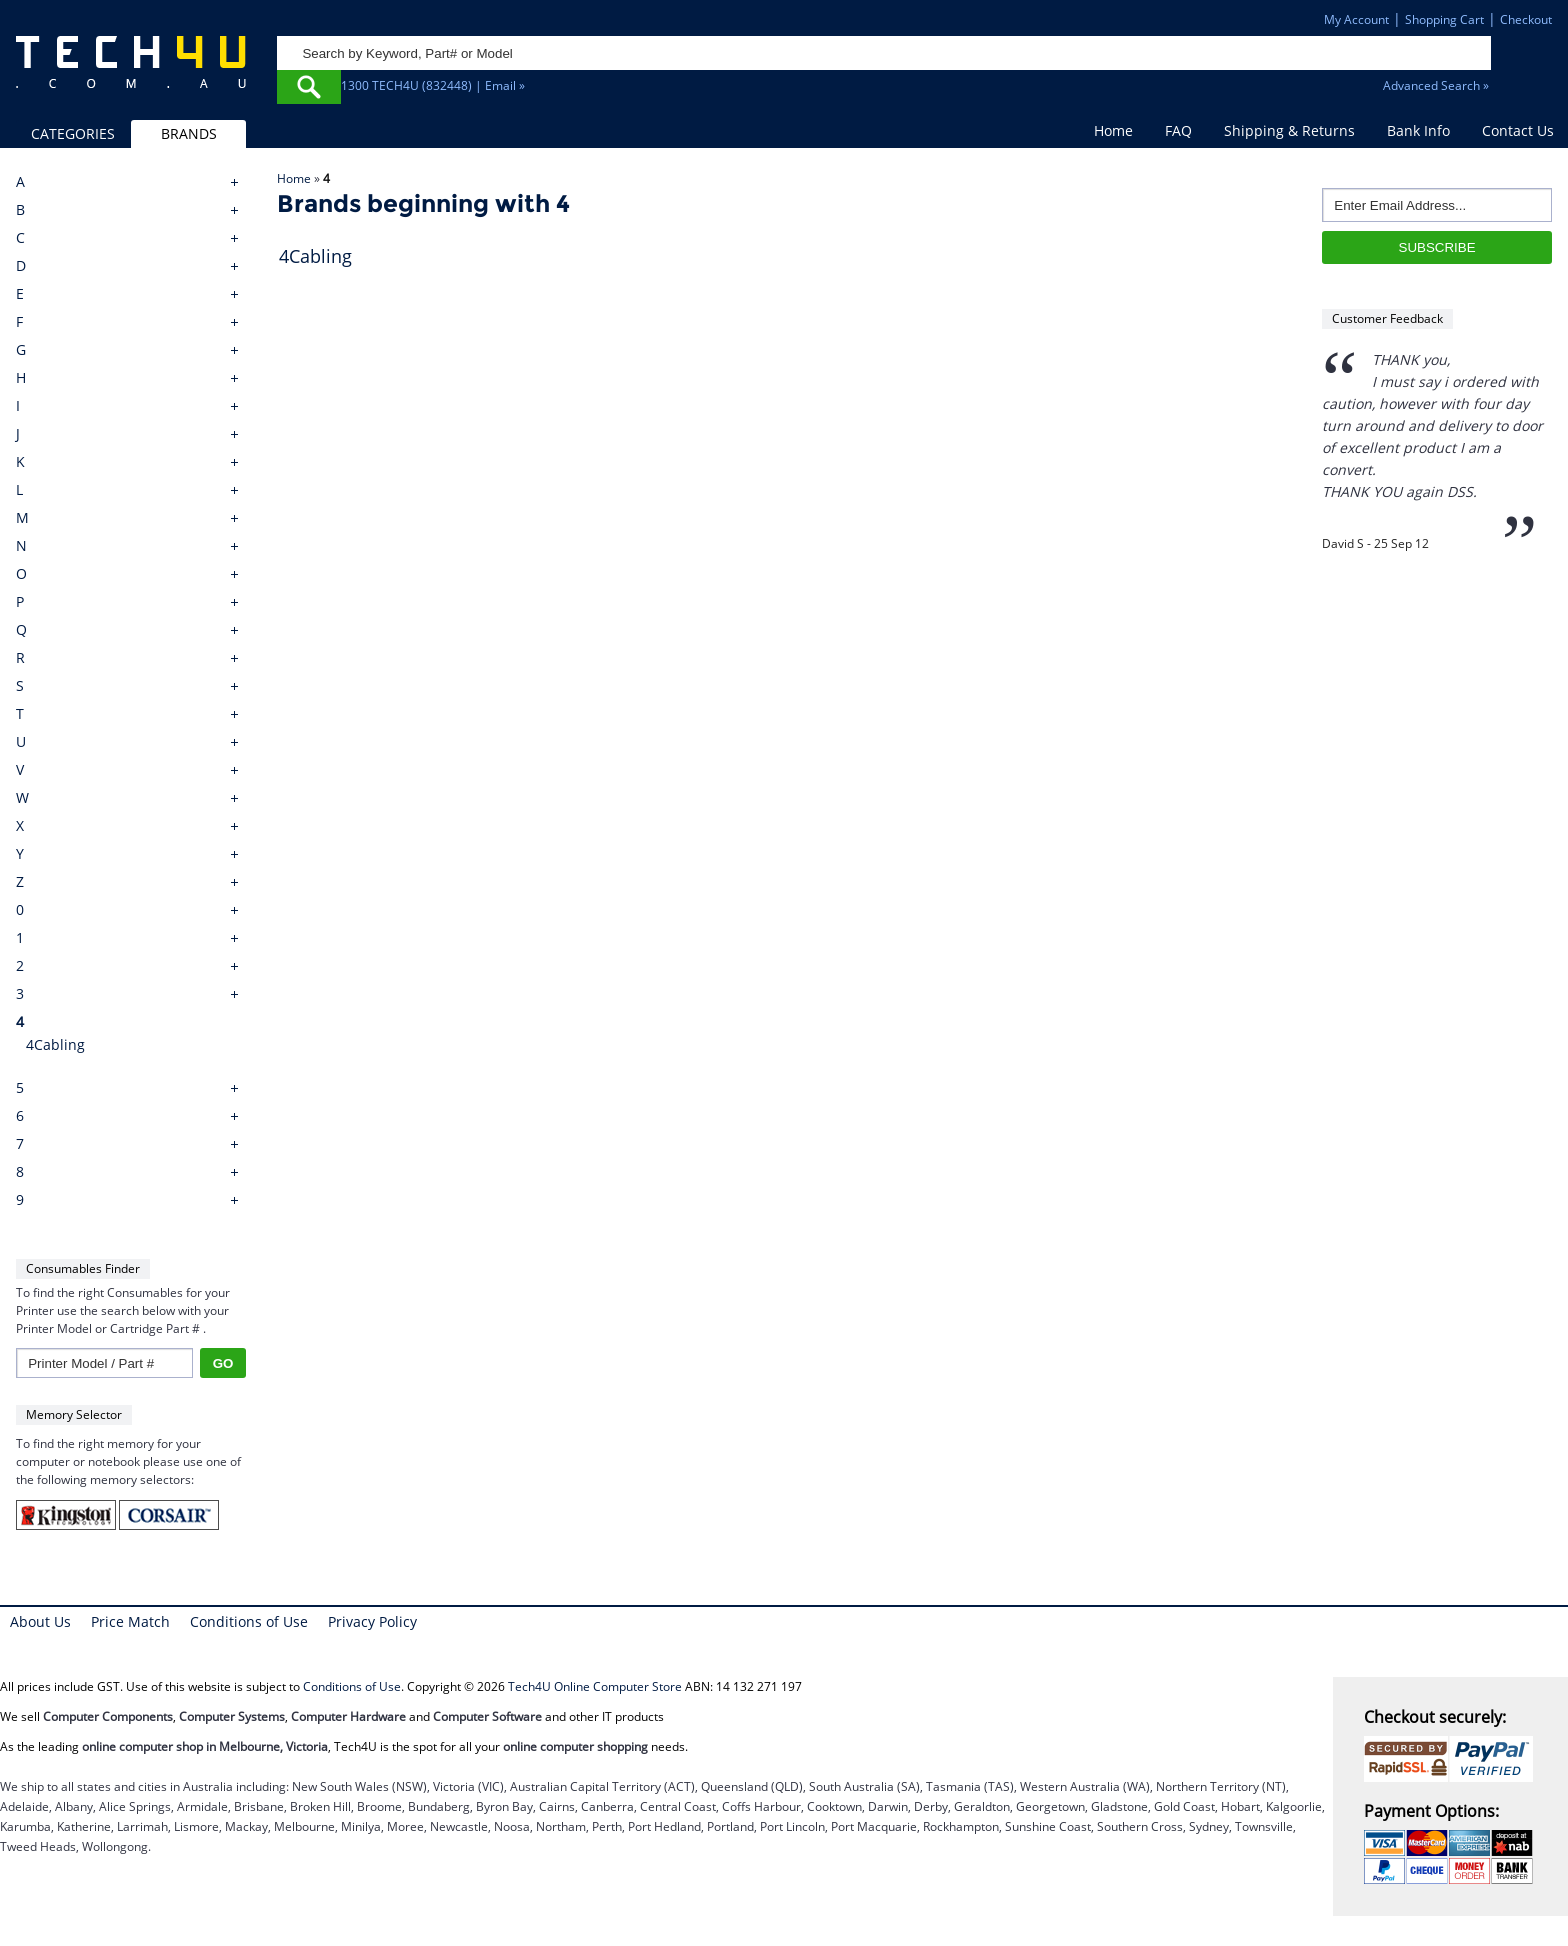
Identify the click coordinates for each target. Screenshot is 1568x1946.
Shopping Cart (1444, 19)
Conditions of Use (249, 1621)
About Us (40, 1621)
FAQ (1178, 130)
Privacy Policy (372, 1621)
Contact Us (1518, 130)
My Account (1356, 19)
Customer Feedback (1387, 318)
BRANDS (189, 133)
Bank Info (1418, 130)
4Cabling (55, 1044)
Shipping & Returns (1289, 130)
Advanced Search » (1436, 85)
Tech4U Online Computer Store (595, 1686)
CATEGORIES (73, 133)
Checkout (1526, 19)
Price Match (130, 1621)
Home (1113, 130)
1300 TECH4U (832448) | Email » (433, 85)
